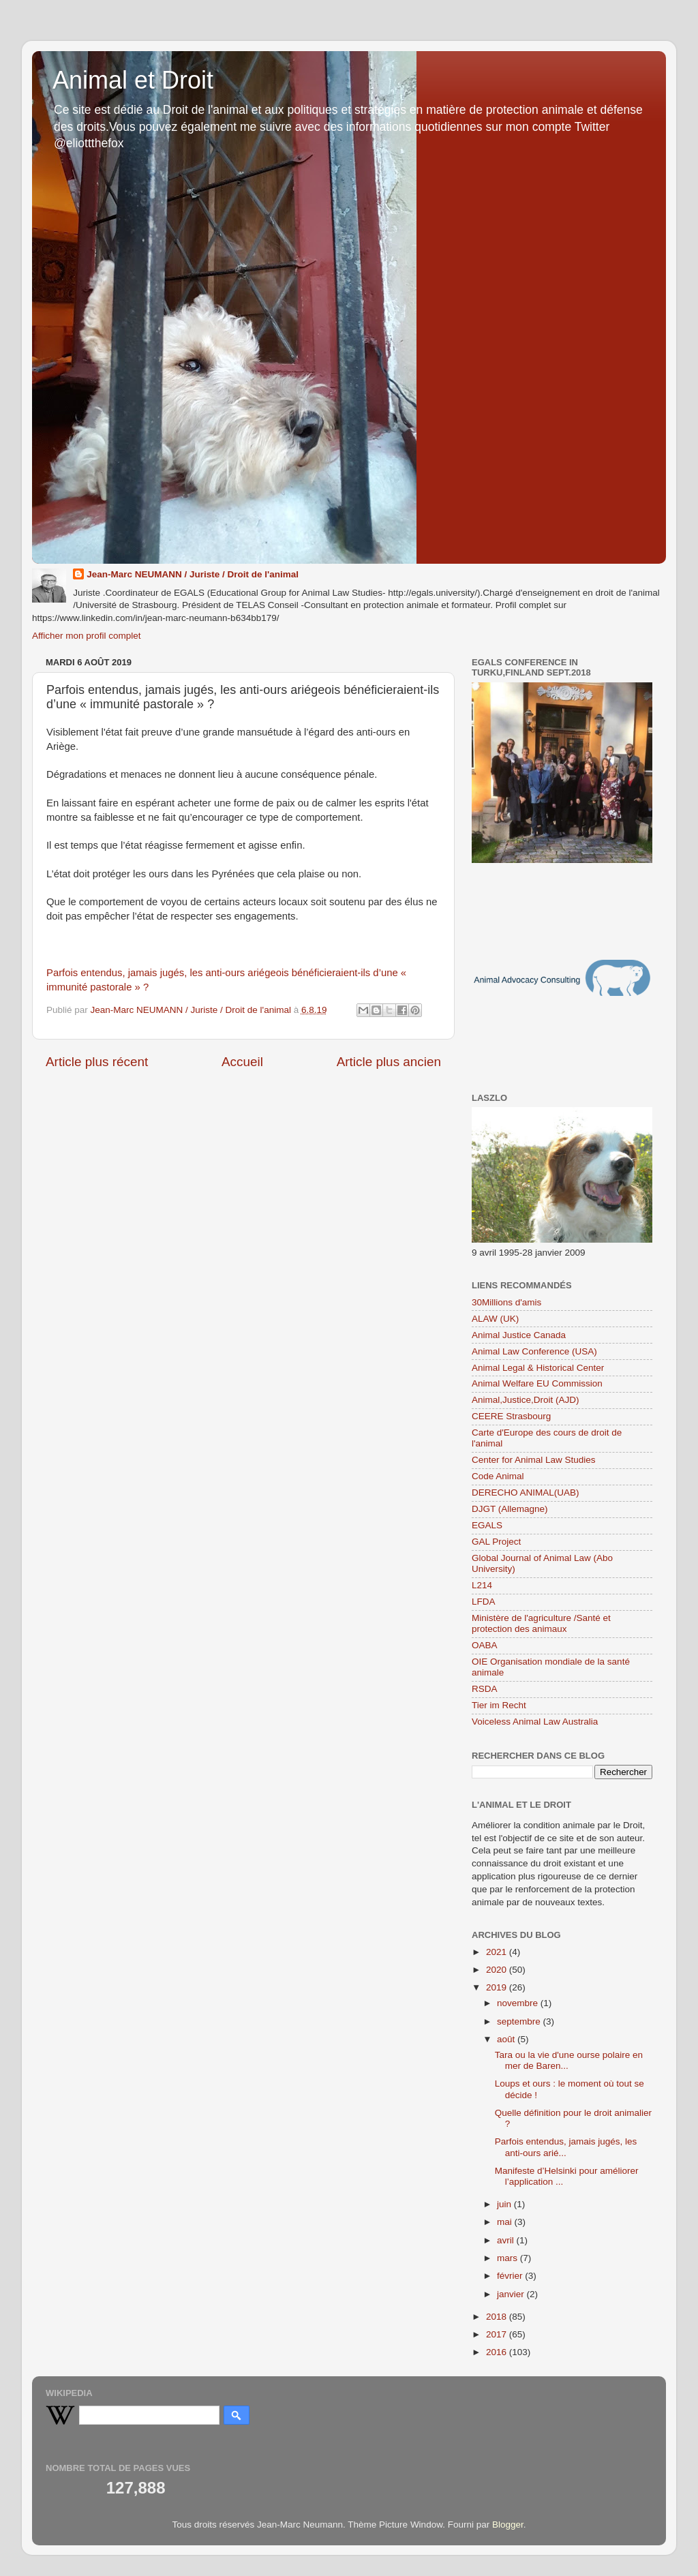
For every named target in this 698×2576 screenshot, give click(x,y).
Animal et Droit (132, 80)
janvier (512, 2294)
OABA (485, 1645)
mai (506, 2222)
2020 (497, 1970)
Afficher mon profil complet (86, 636)
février (511, 2276)
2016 (497, 2352)
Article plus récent (97, 1062)
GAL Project (496, 1541)
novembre (519, 2003)
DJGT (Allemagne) (510, 1509)
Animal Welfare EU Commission (537, 1383)
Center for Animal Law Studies (534, 1460)
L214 (482, 1585)
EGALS (487, 1525)
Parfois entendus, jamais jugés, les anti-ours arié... (566, 2146)
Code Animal (498, 1476)
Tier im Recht (499, 1705)
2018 (497, 2317)
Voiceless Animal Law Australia (535, 1721)
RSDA (485, 1689)
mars (508, 2258)
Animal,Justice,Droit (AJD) (525, 1400)
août (507, 2039)
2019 (497, 1987)
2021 (497, 1952)
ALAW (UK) (495, 1319)
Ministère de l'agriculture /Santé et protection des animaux (541, 1623)
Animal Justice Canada (519, 1335)
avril (507, 2240)
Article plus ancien (389, 1062)
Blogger (508, 2524)
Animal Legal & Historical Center (538, 1368)
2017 (497, 2334)
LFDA (484, 1601)
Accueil (242, 1062)
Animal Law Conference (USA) (534, 1351)
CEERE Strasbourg (511, 1416)
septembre (520, 2021)
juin (505, 2204)
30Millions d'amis (506, 1302)
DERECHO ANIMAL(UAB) (525, 1492)
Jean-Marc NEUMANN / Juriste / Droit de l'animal (193, 574)
